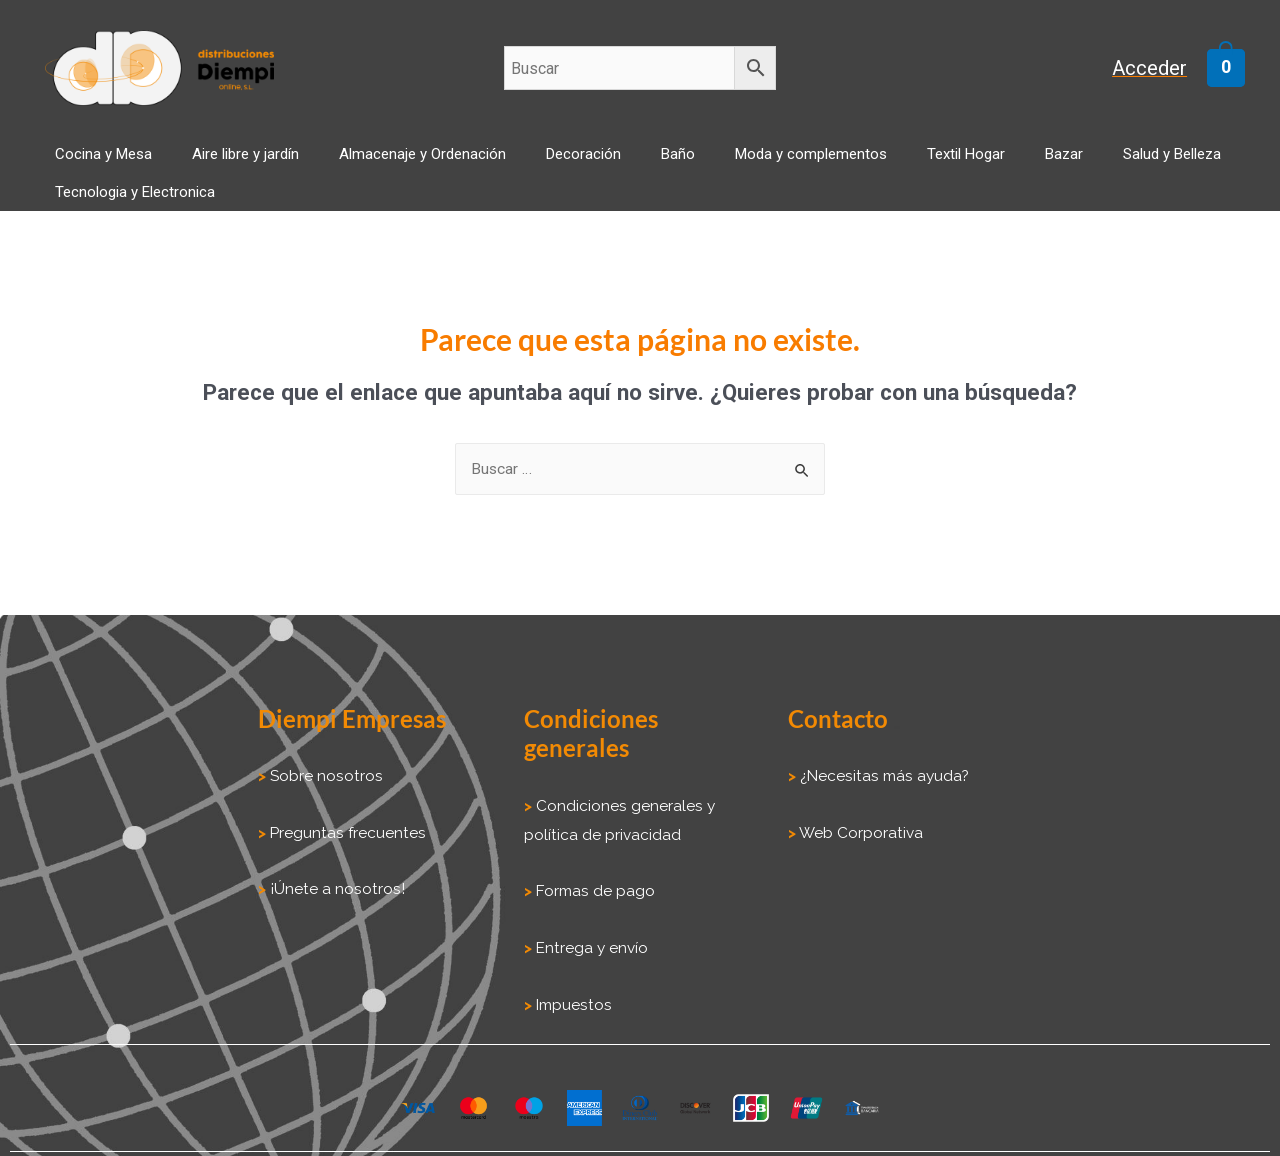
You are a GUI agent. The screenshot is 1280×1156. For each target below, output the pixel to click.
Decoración (515, 166)
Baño (590, 166)
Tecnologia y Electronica (1153, 166)
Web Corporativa (859, 816)
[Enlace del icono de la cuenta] (1160, 68)
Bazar (916, 166)
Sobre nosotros (323, 760)
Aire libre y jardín (217, 166)
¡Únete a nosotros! (332, 871)
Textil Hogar (838, 166)
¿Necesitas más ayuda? (880, 760)
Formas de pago (595, 872)
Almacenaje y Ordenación (374, 166)
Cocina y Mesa (95, 166)
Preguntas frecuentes (344, 816)
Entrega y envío (591, 928)
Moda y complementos (703, 166)
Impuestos (570, 984)
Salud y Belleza (1004, 166)
